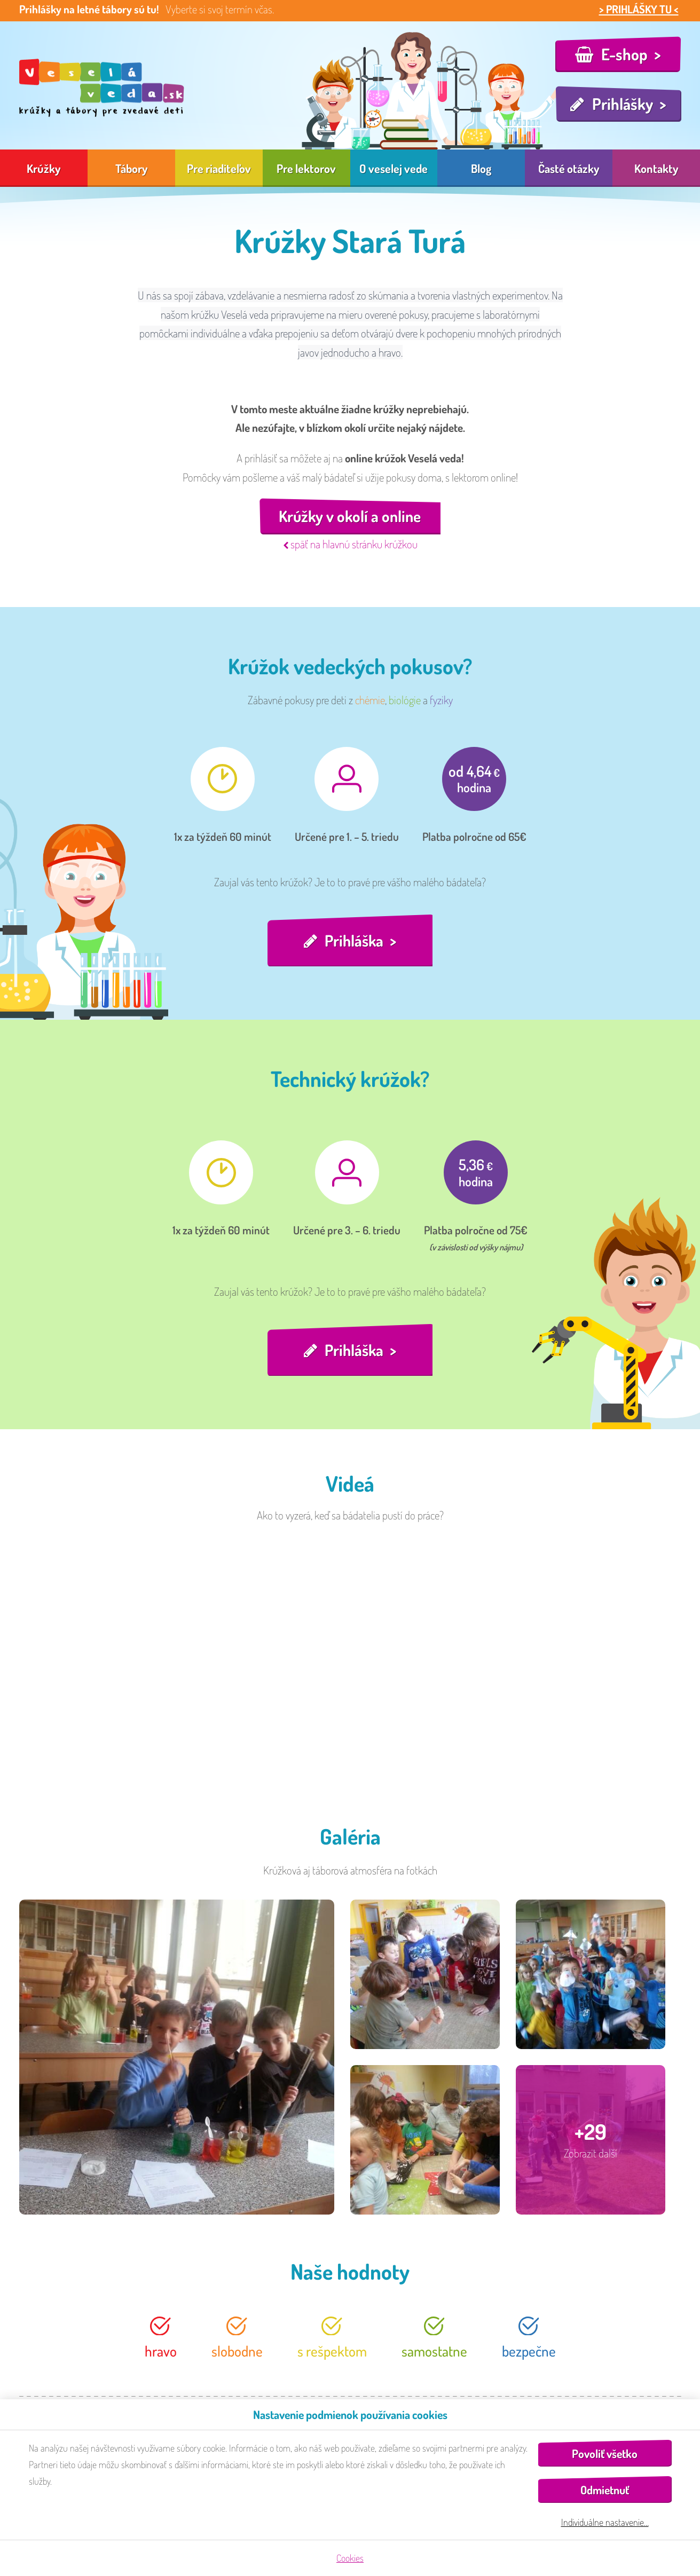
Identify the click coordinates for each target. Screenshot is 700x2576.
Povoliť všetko (605, 2453)
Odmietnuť (604, 2490)
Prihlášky (622, 103)
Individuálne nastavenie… (605, 2522)
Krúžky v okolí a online (350, 517)
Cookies (350, 2558)
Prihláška (354, 941)
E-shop (624, 54)
